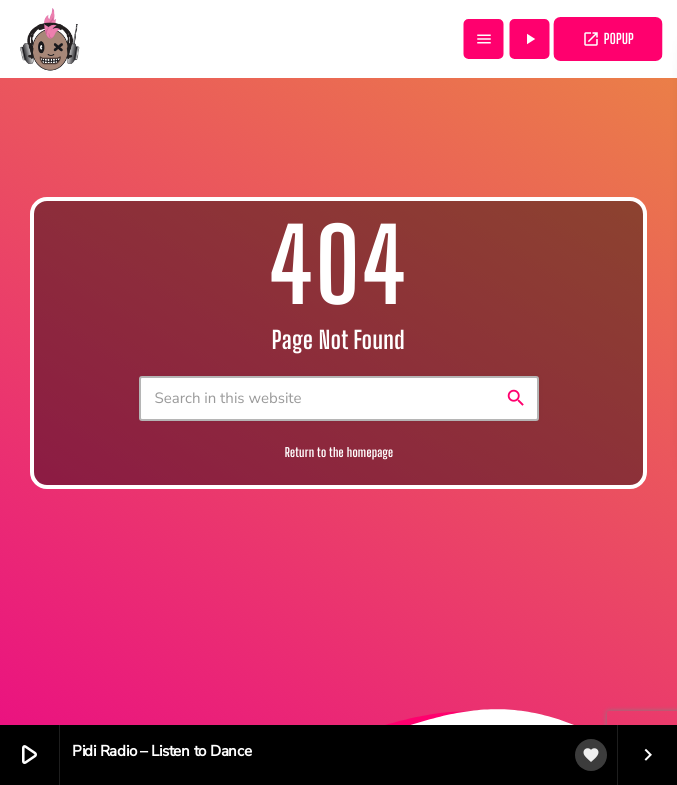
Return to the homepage (339, 452)
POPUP (608, 39)
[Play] (530, 39)
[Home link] (50, 39)
